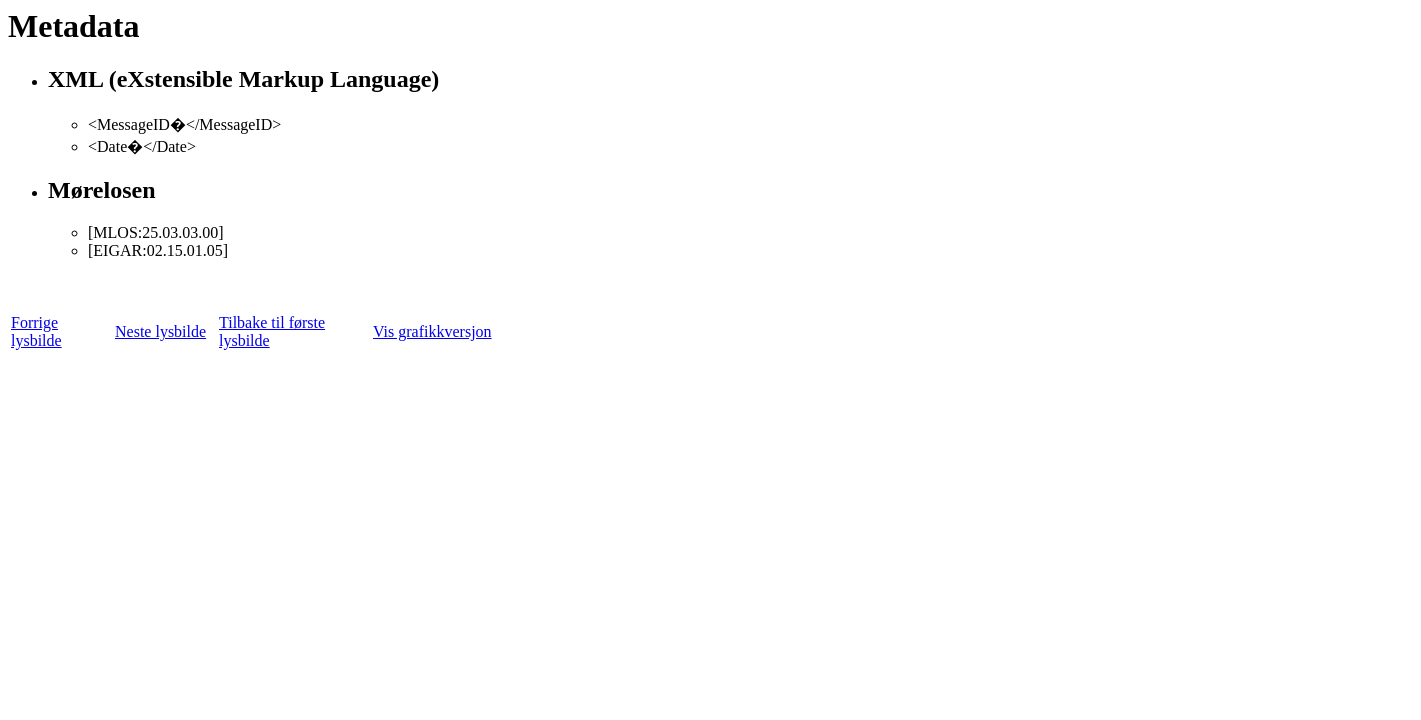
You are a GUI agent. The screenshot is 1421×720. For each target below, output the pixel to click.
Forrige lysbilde (36, 331)
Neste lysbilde (160, 331)
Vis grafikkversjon (432, 331)
